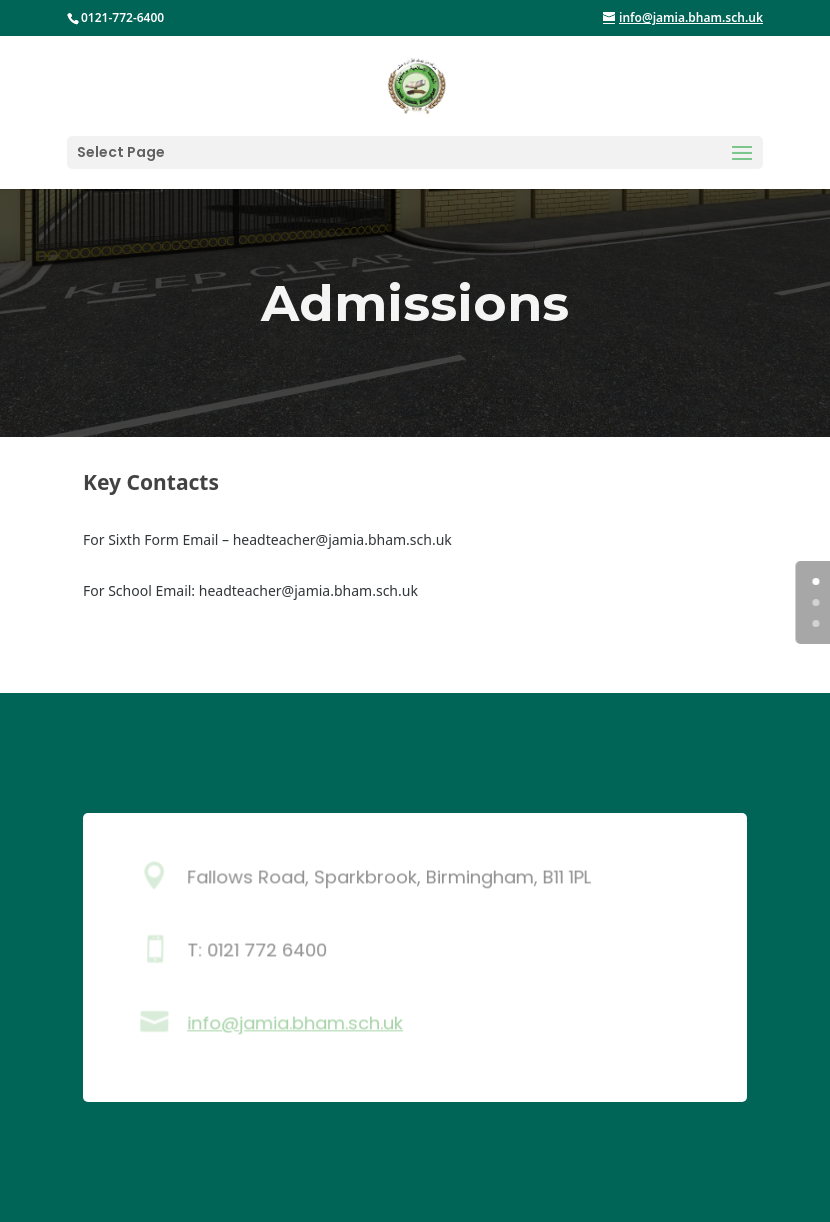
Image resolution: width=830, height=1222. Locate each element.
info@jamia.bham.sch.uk (295, 1023)
